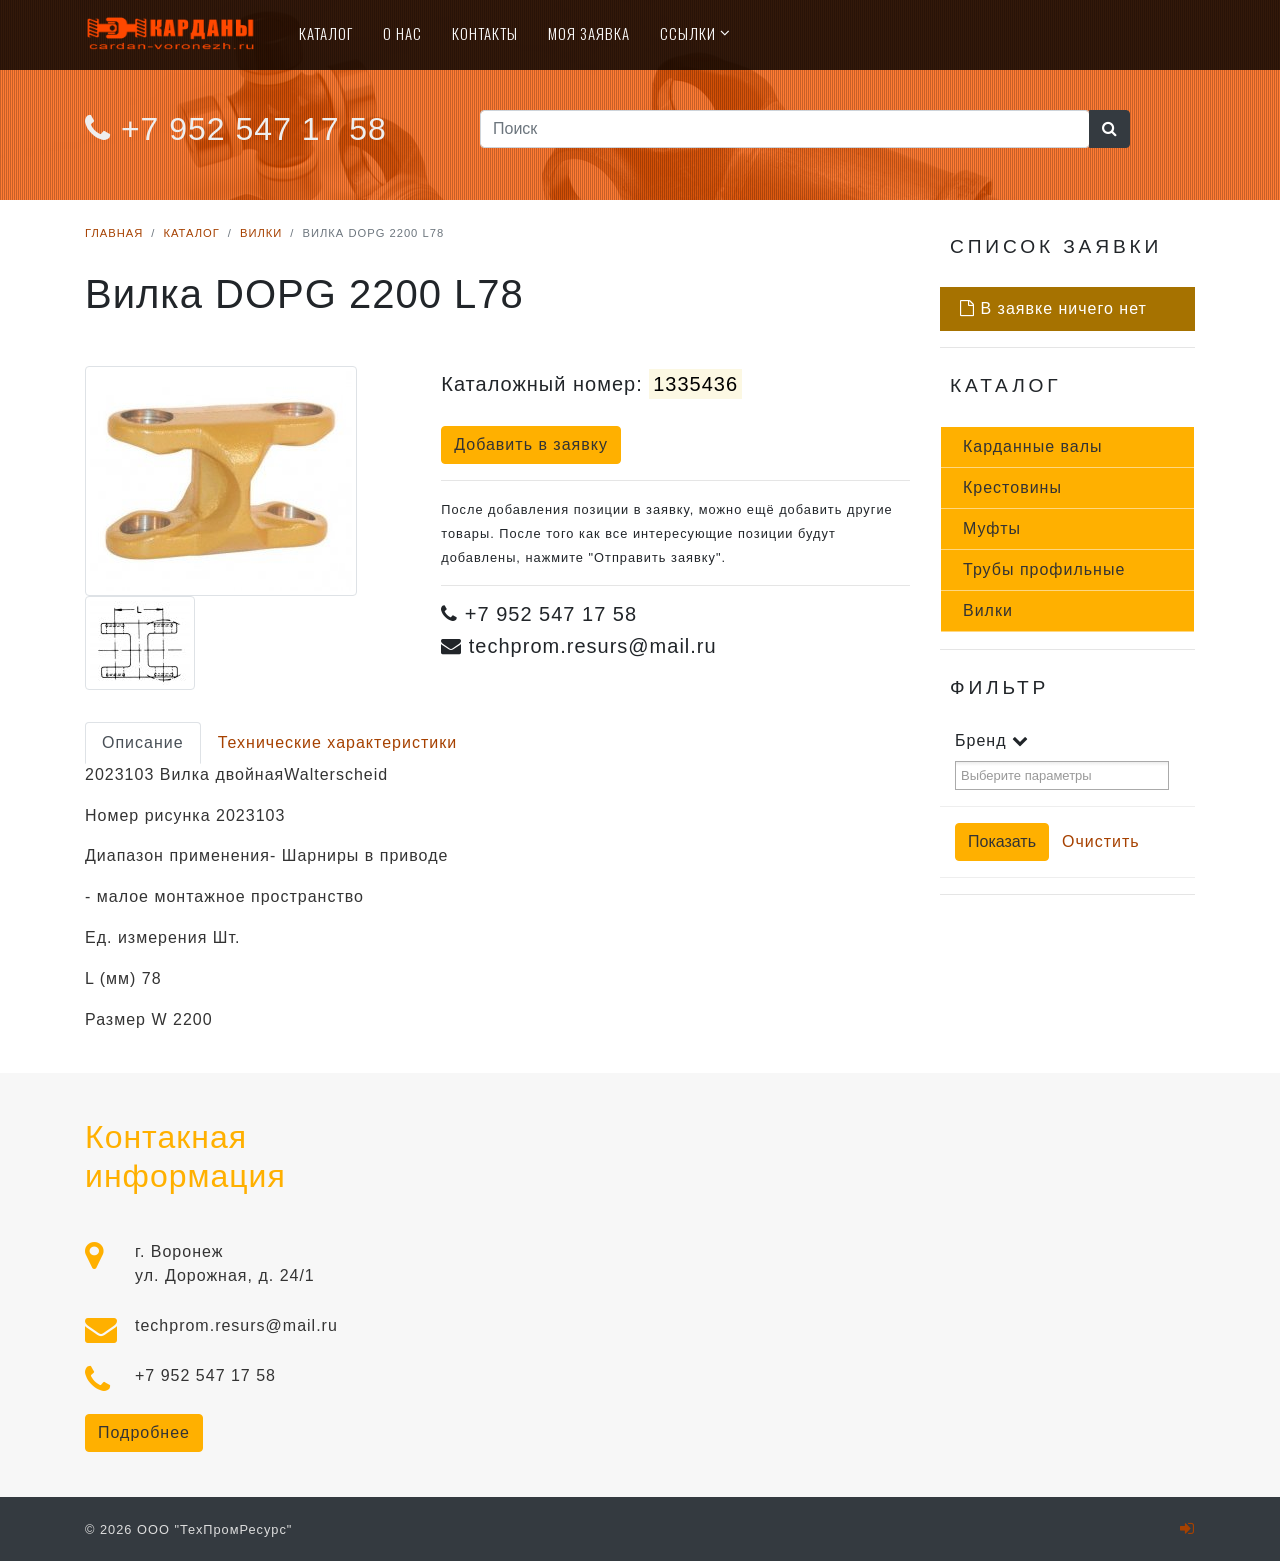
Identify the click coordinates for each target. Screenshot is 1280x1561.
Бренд (992, 740)
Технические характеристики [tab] (338, 742)
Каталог (326, 33)
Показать (1002, 841)
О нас (402, 33)
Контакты (485, 33)
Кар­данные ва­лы (1033, 446)
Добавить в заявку (531, 444)
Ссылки (688, 33)
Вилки (261, 233)
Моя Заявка (589, 33)
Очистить (1101, 841)
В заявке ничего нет (1053, 308)
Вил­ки (988, 610)
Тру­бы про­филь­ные (1044, 569)
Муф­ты (992, 528)
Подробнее (144, 1432)
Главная (114, 233)
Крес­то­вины (1012, 487)
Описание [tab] (143, 742)
